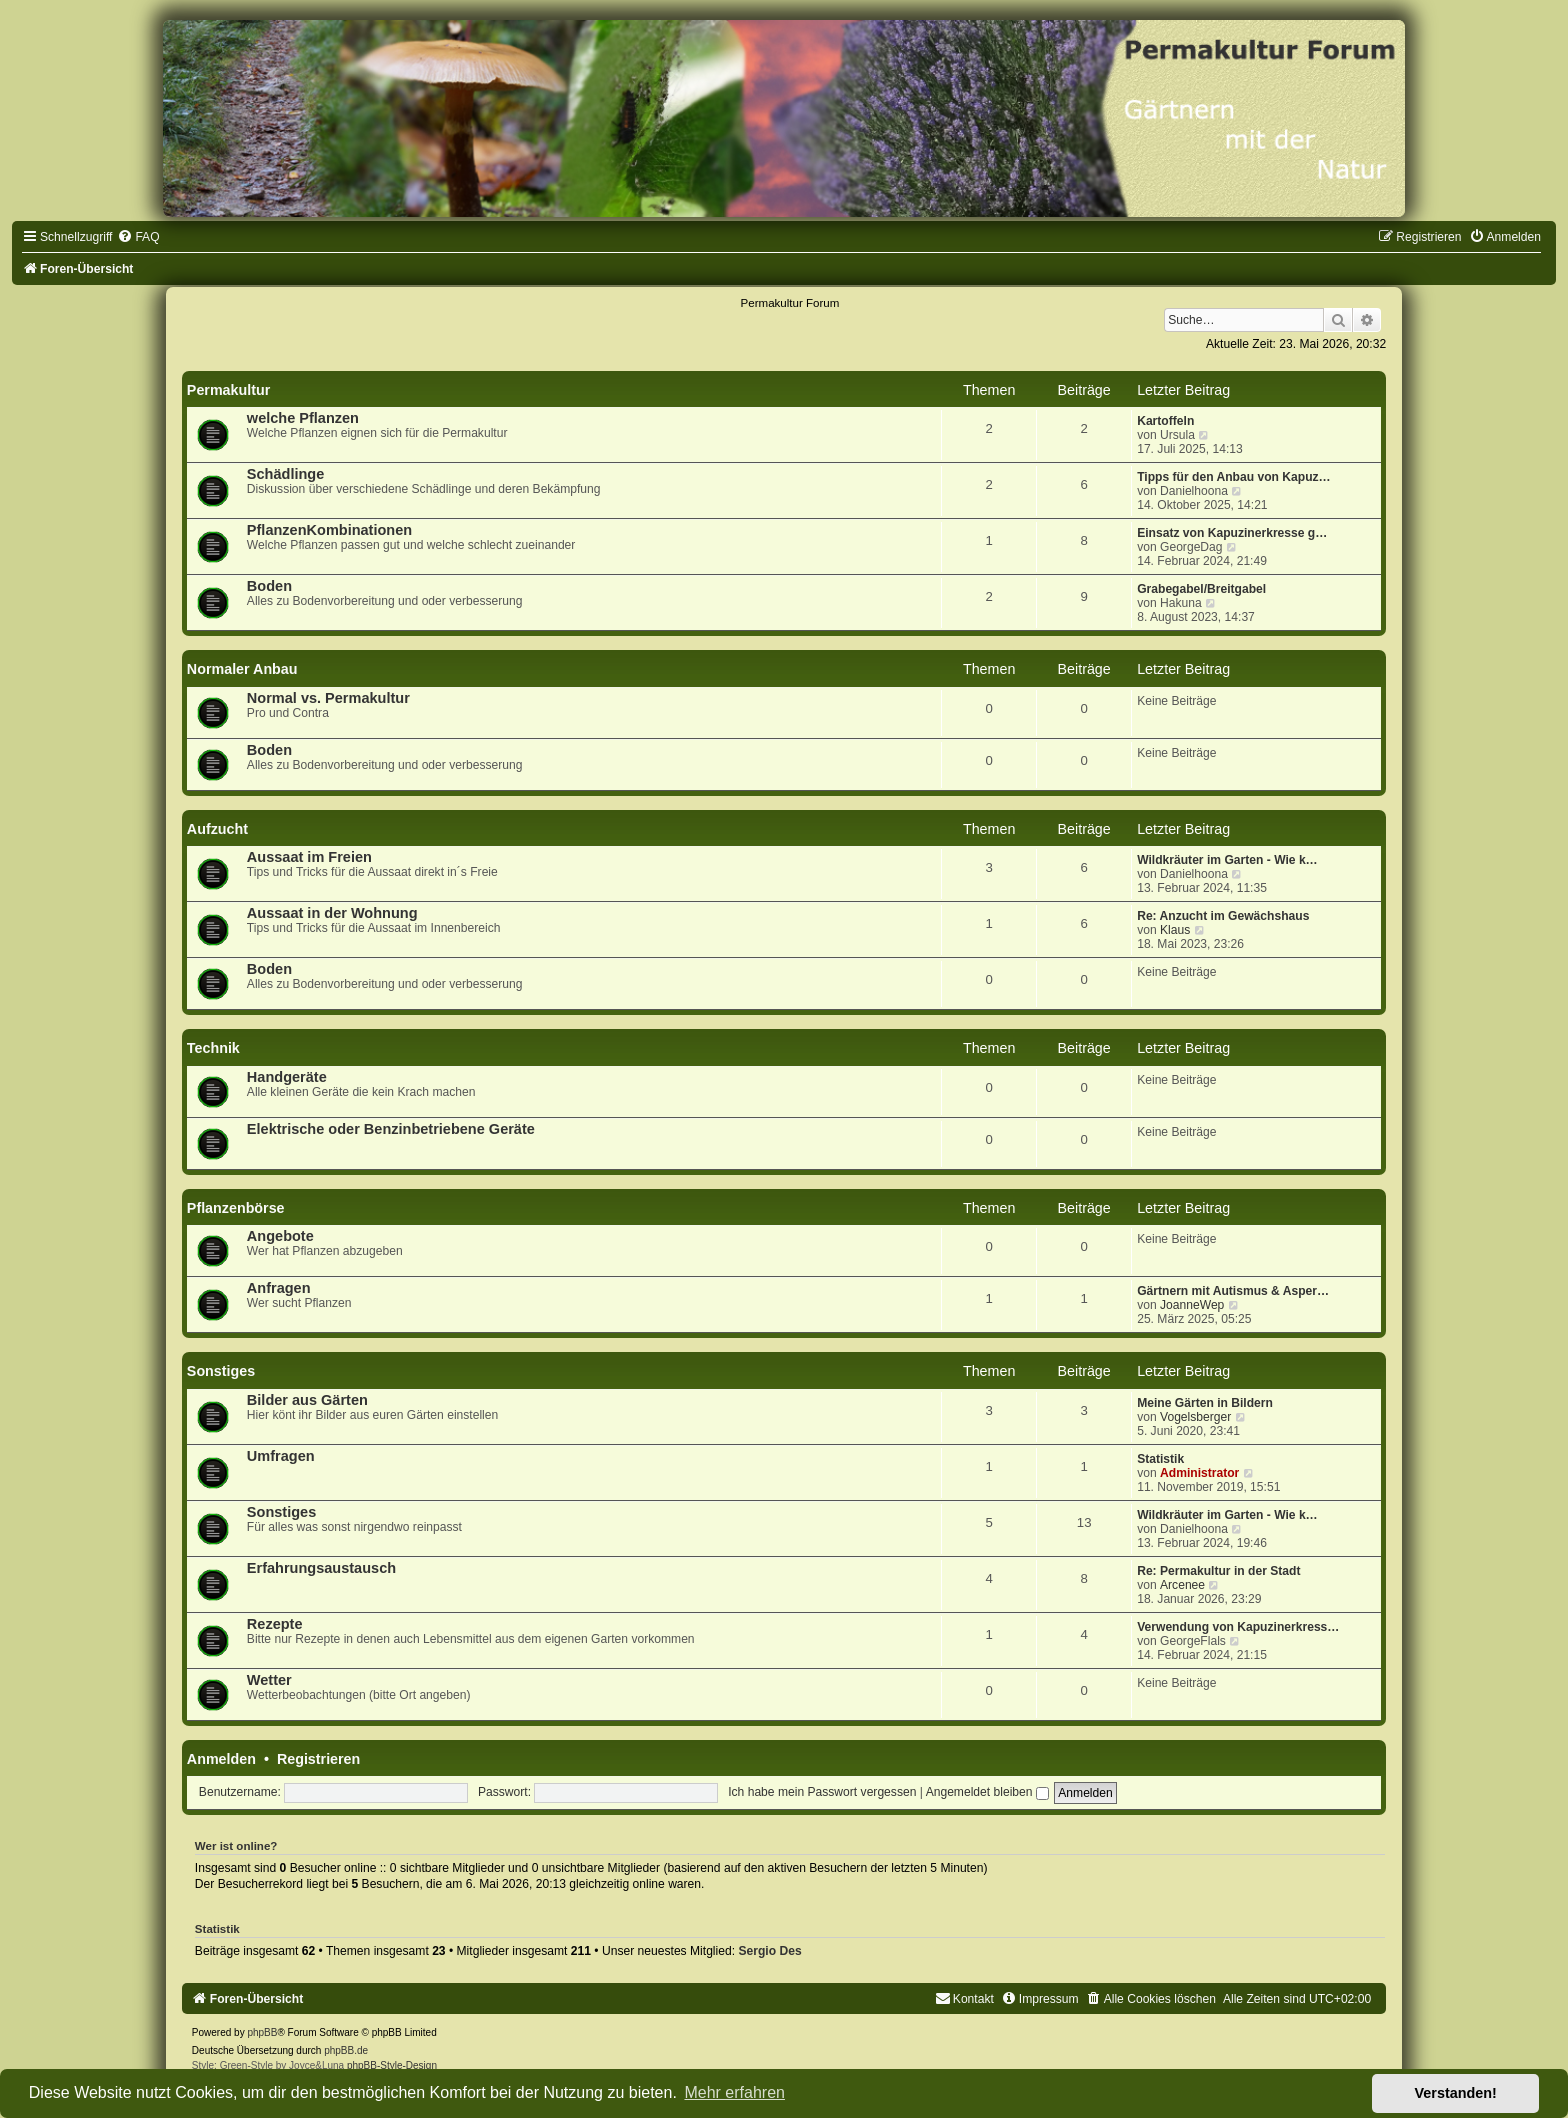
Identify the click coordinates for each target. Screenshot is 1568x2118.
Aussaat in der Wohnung (332, 913)
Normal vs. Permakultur (328, 698)
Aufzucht (217, 829)
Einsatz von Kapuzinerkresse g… (1232, 533)
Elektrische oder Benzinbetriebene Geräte (391, 1129)
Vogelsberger (1195, 1417)
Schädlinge (285, 474)
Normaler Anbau (242, 669)
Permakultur (228, 390)
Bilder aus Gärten (307, 1400)
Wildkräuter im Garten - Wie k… (1227, 860)
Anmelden (221, 1759)
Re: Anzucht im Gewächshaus (1223, 916)
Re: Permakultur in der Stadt (1218, 1571)
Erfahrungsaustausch (321, 1568)
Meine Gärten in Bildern (1205, 1403)
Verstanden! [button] (1456, 2093)
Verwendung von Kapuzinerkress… (1238, 1627)
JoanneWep (1192, 1305)
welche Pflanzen (303, 418)
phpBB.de (346, 2050)
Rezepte (275, 1624)
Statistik (1160, 1459)
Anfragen (279, 1288)
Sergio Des (769, 1951)
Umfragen (281, 1456)
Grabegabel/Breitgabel (1201, 589)
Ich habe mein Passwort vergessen (822, 1792)
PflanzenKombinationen (329, 530)
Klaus (1175, 930)
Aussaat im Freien (309, 857)
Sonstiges (221, 1371)
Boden (269, 586)
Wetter (269, 1680)
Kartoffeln (1165, 421)
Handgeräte (287, 1077)
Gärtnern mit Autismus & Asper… (1233, 1291)
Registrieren (318, 1759)
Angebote (280, 1236)
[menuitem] (138, 237)
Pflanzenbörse (236, 1208)
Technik (213, 1048)
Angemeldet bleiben (987, 1792)
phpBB (262, 2032)
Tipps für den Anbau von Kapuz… (1234, 477)
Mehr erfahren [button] (734, 2092)
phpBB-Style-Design (392, 2065)
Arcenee (1182, 1585)
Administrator (1199, 1473)
